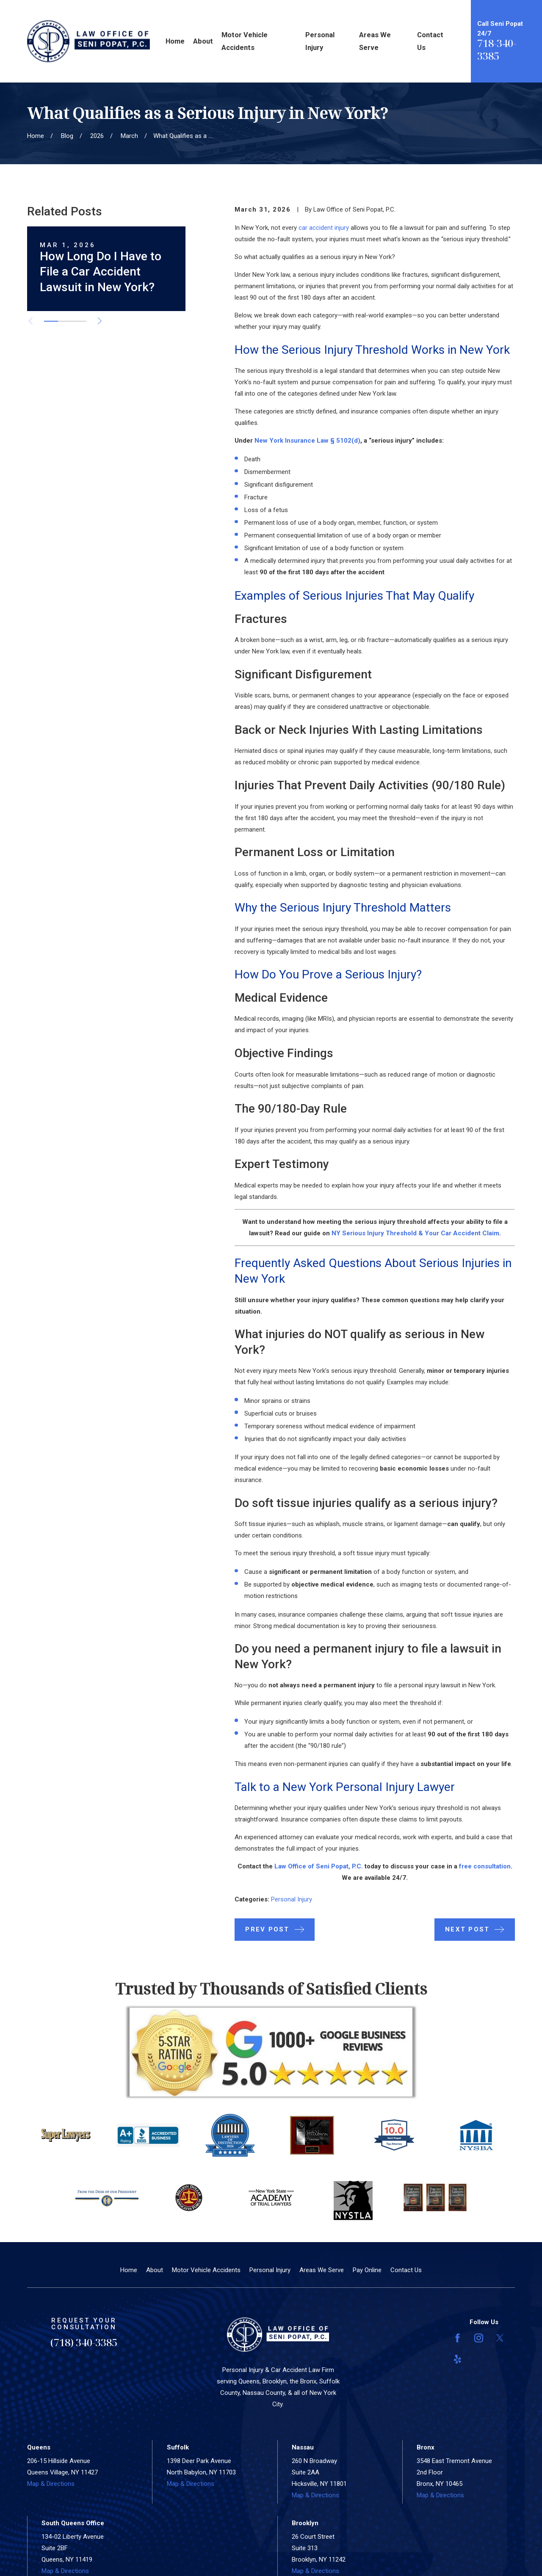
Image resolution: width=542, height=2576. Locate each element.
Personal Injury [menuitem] (320, 41)
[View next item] (99, 321)
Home (128, 2270)
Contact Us (406, 2270)
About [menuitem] (203, 41)
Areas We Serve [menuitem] (375, 41)
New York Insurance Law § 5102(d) (307, 440)
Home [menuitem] (175, 41)
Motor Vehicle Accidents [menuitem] (244, 41)
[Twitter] (499, 2338)
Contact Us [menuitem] (430, 41)
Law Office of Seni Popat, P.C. (318, 1866)
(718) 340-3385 (83, 2342)
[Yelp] (457, 2359)
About (154, 2270)
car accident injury (324, 227)
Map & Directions (51, 2484)
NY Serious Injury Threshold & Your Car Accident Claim (415, 1233)
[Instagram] (478, 2338)
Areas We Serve (321, 2270)
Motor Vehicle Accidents (206, 2270)
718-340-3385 (496, 49)
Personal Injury (291, 1899)
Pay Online (367, 2270)
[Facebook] (457, 2338)
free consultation (485, 1866)
